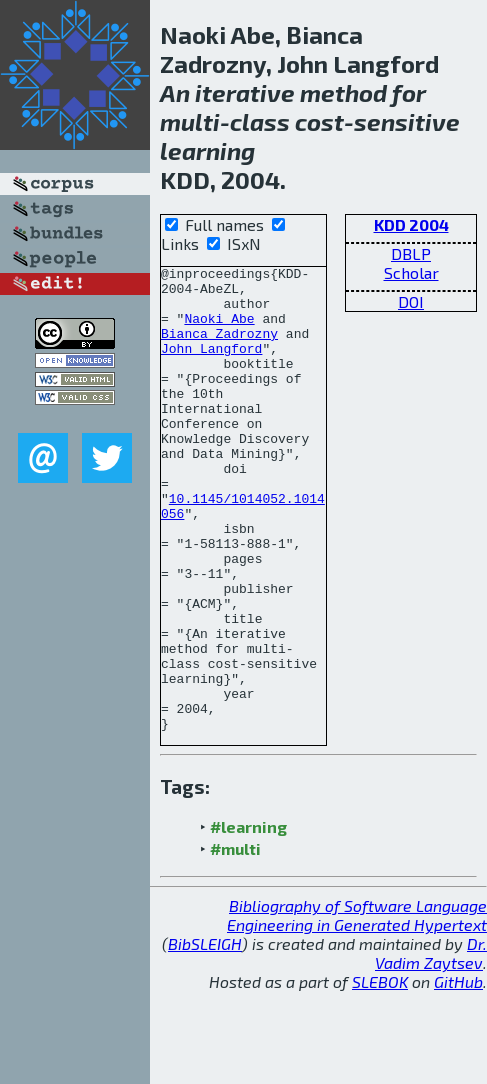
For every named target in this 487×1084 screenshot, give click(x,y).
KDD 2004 (411, 224)
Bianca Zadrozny (219, 348)
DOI (411, 301)
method (343, 92)
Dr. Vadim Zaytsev (431, 1046)
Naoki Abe (219, 330)
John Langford (211, 366)
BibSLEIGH (205, 1036)
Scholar (411, 272)
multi (190, 121)
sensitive (407, 121)
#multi (235, 941)
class (260, 121)
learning (207, 150)
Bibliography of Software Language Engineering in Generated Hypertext (357, 1008)
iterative (245, 92)
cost (319, 121)
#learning (248, 919)
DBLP (411, 253)
